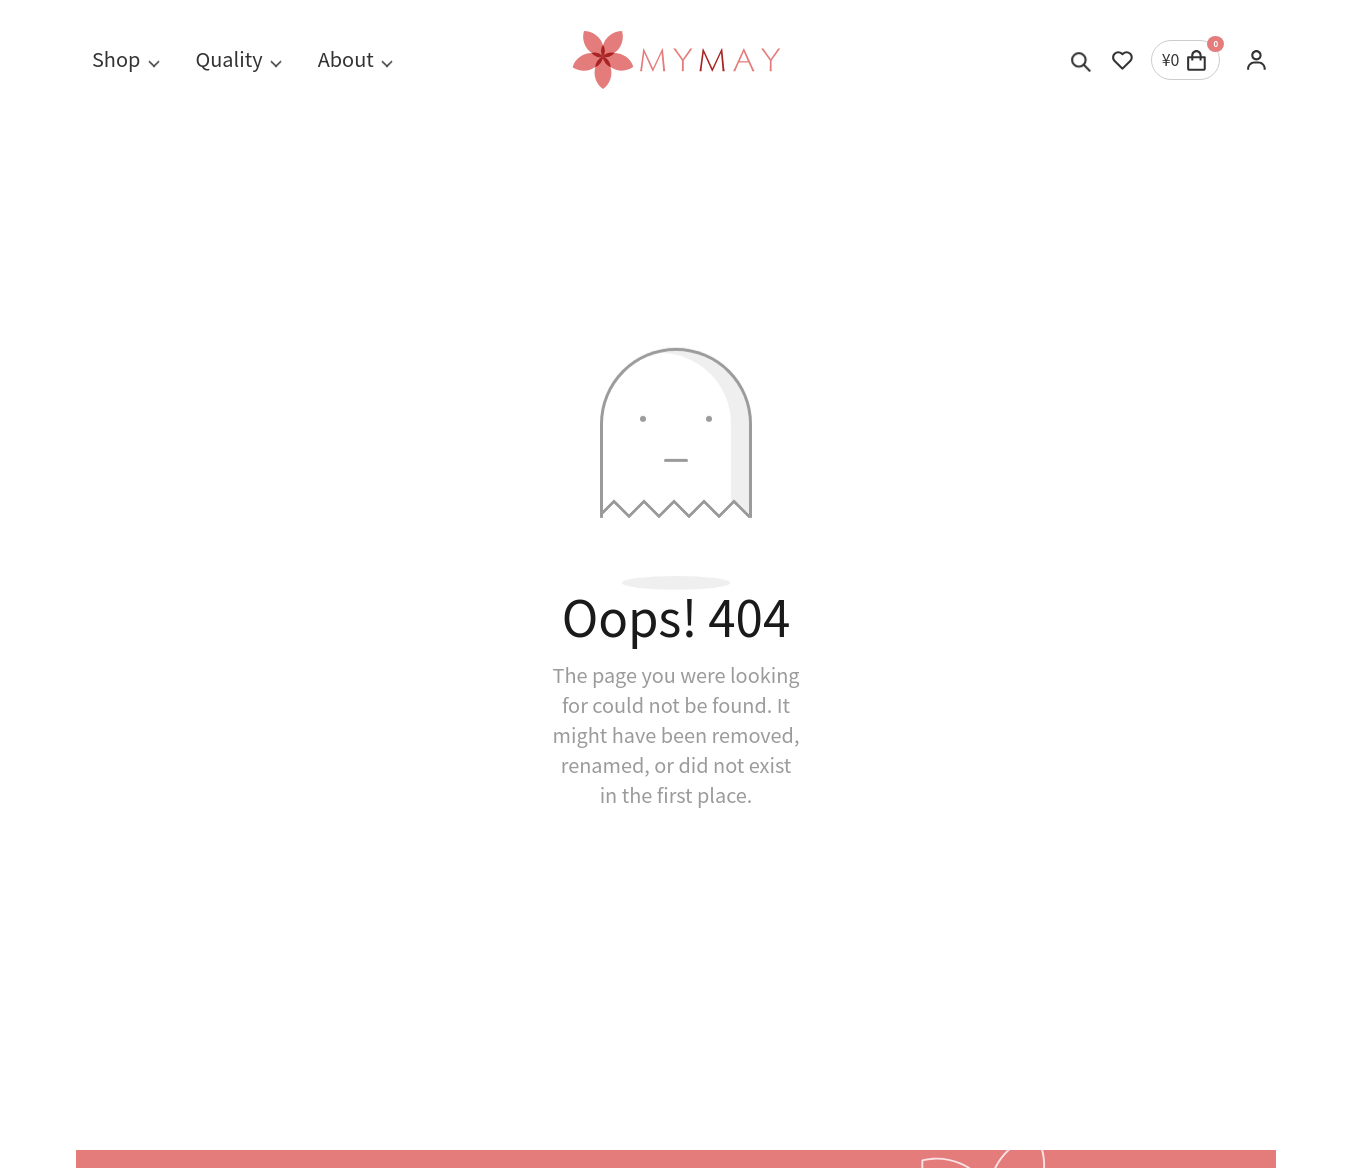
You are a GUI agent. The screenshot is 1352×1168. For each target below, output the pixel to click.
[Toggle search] (1081, 60)
